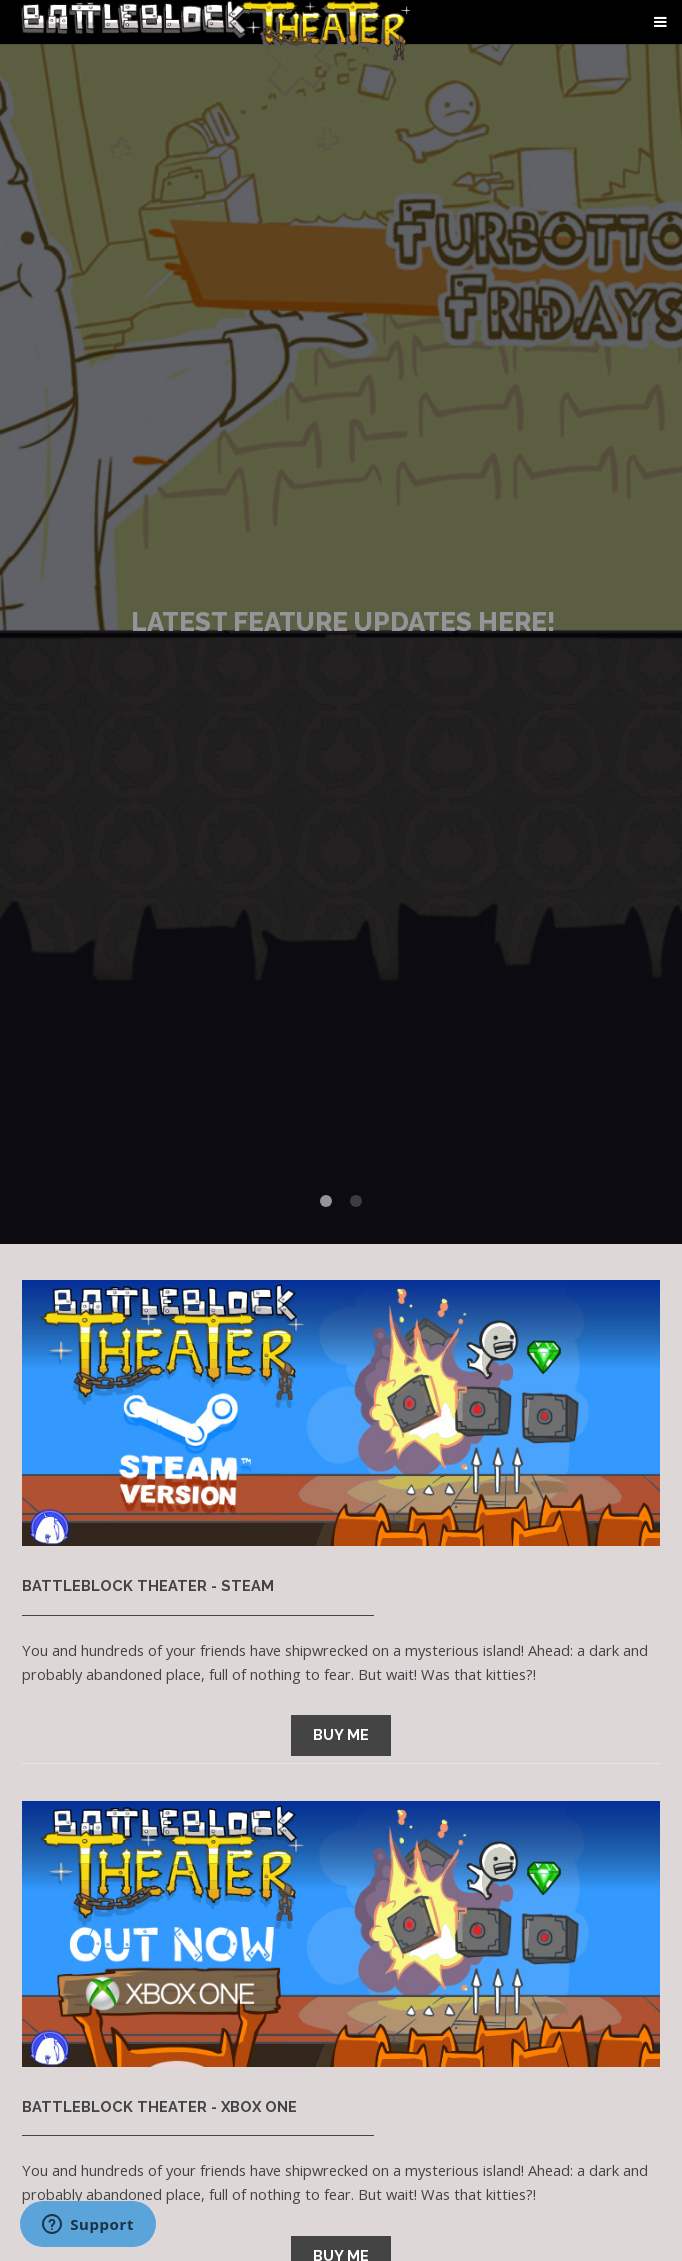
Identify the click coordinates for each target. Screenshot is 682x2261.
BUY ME (341, 1734)
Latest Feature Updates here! (343, 622)
